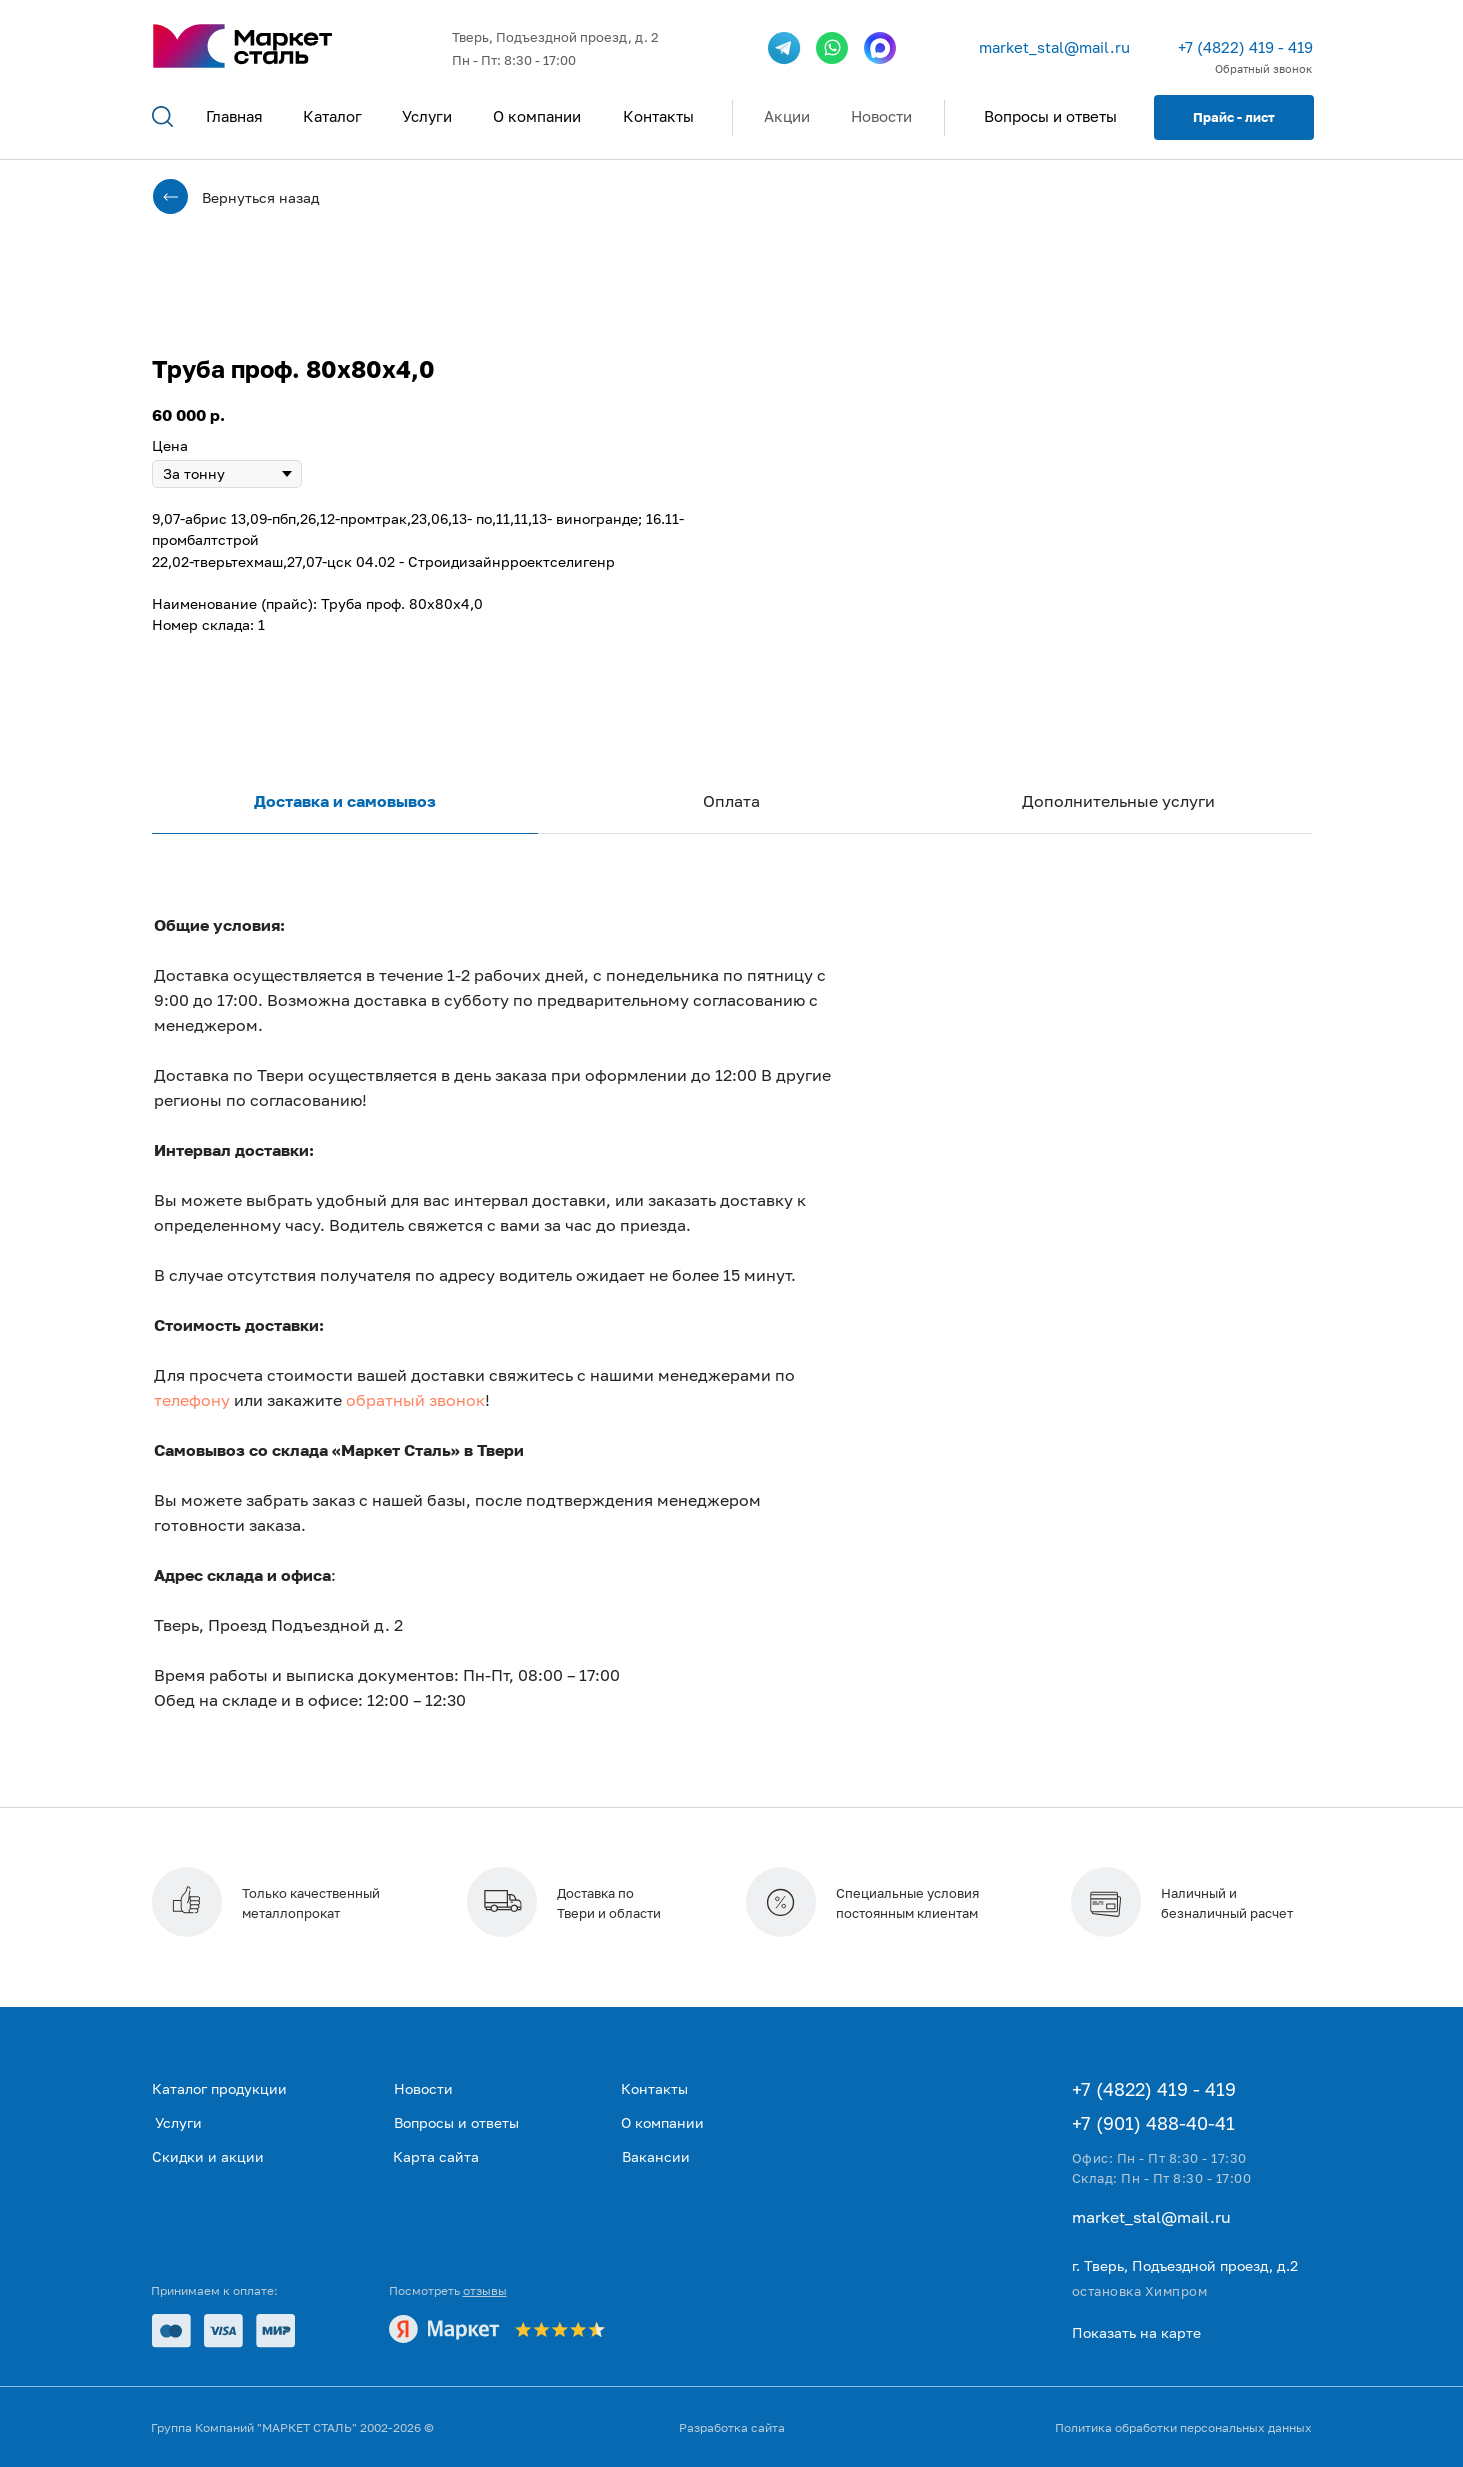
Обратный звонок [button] (1263, 68)
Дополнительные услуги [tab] (1118, 801)
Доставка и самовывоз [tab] (345, 801)
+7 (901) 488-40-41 (1153, 2123)
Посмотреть (448, 2290)
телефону (192, 1400)
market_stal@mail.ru (1054, 47)
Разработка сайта (732, 2427)
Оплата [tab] (731, 801)
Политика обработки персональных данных (1183, 2427)
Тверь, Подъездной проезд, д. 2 (555, 37)
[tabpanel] (731, 1350)
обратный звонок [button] (415, 1400)
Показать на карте (1136, 2332)
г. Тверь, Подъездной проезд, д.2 (1185, 2265)
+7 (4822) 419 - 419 (1245, 47)
